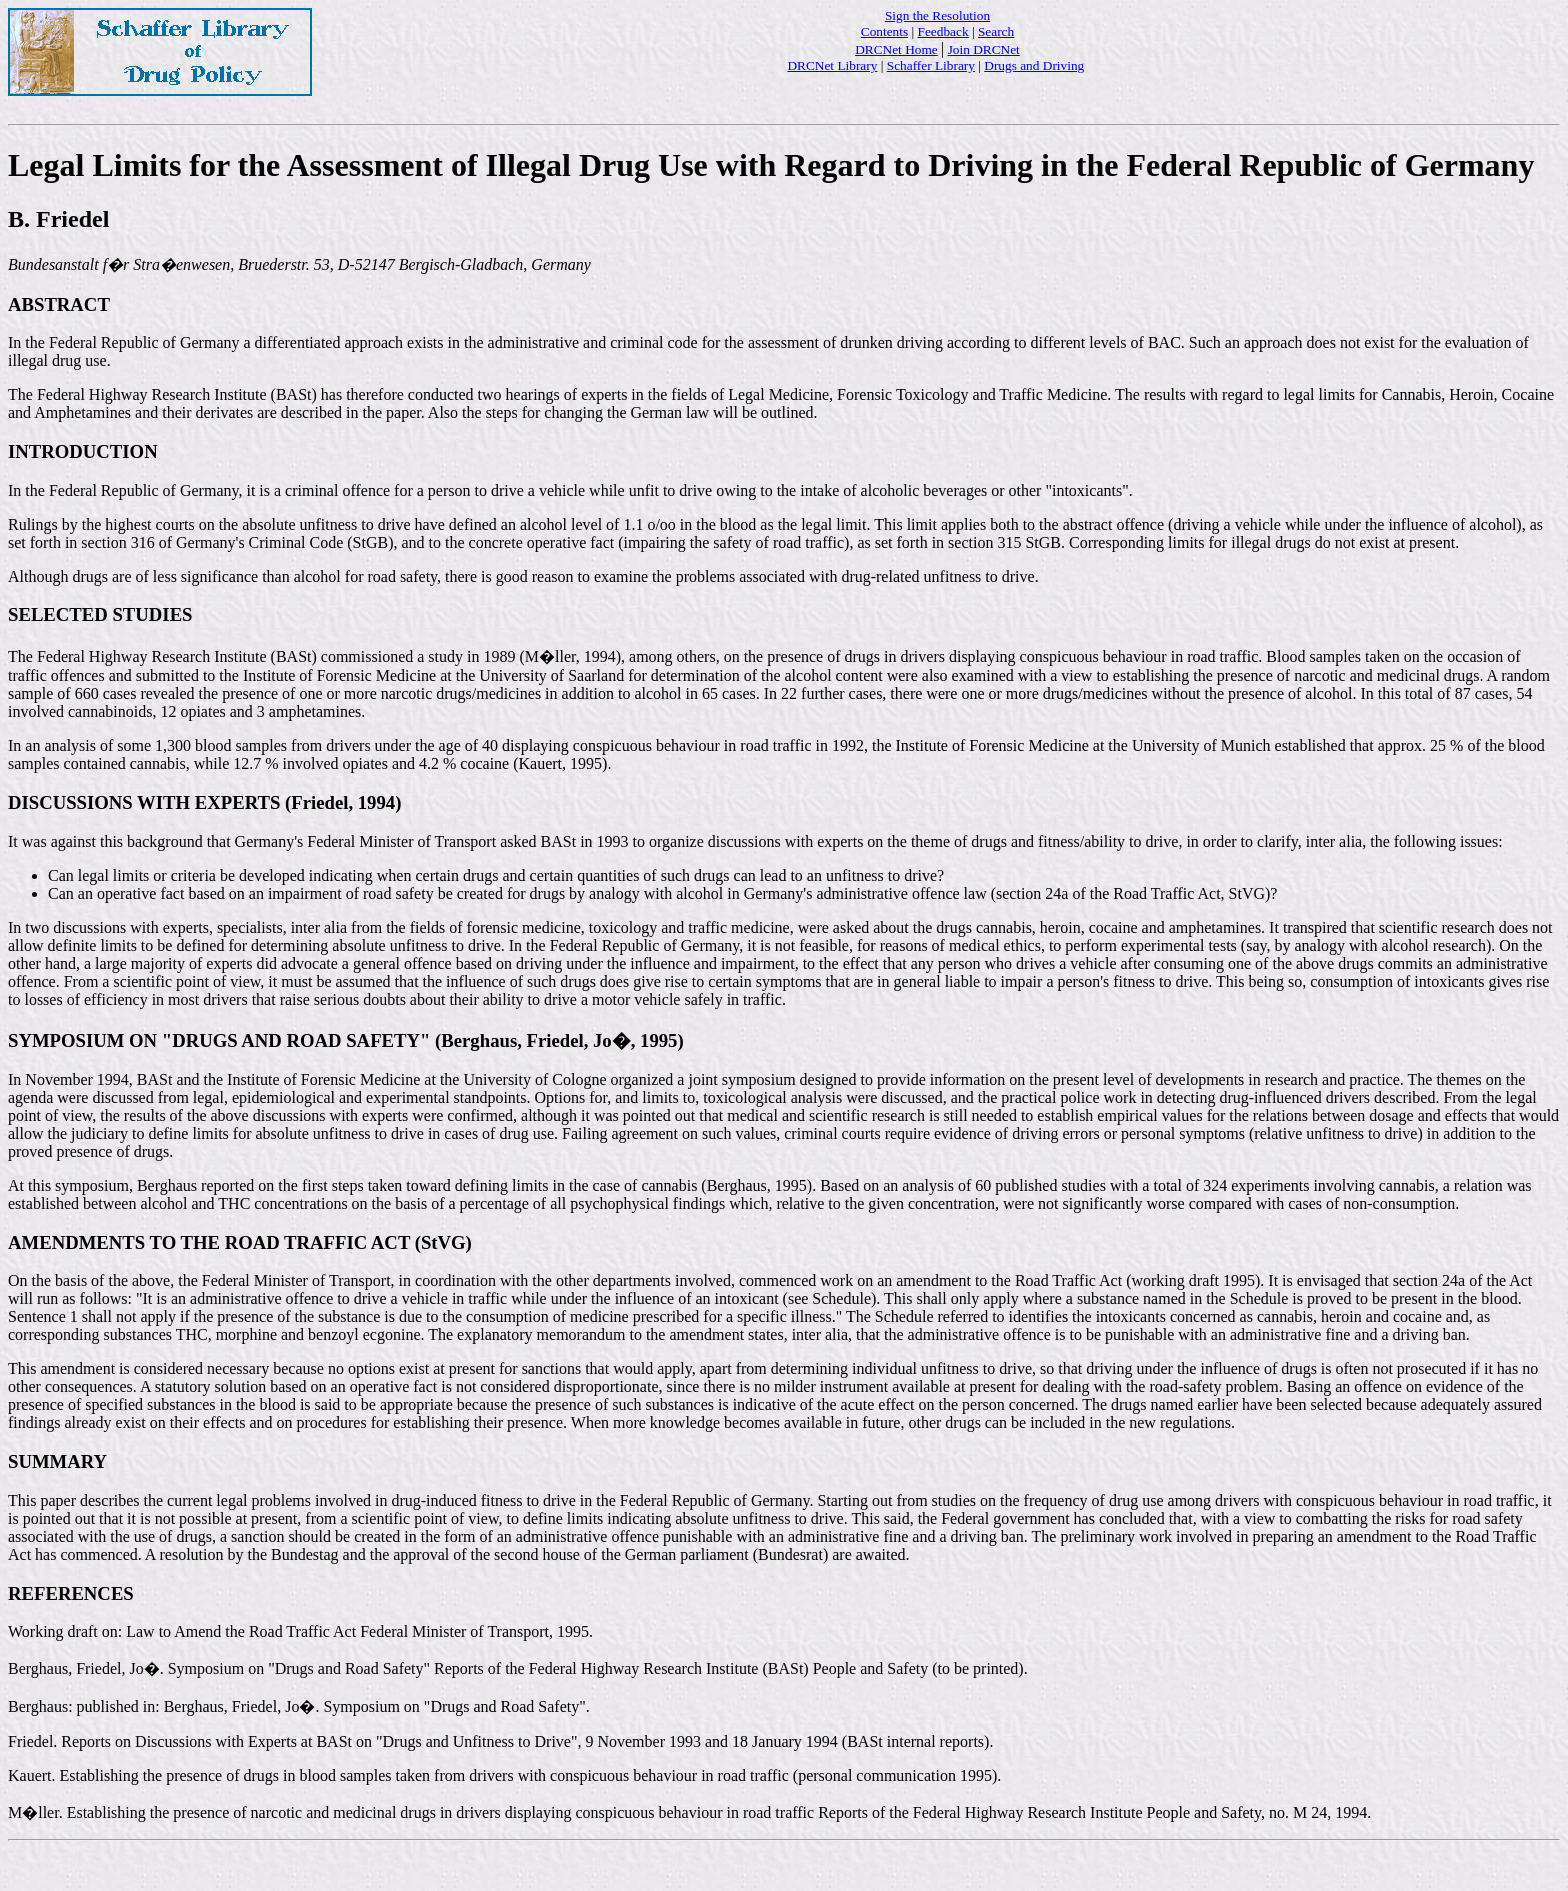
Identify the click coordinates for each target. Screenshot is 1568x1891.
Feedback (943, 31)
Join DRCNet (984, 49)
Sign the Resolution (937, 15)
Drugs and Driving (1034, 65)
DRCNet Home (896, 49)
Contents (884, 31)
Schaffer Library (931, 65)
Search (996, 31)
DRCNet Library (832, 65)
